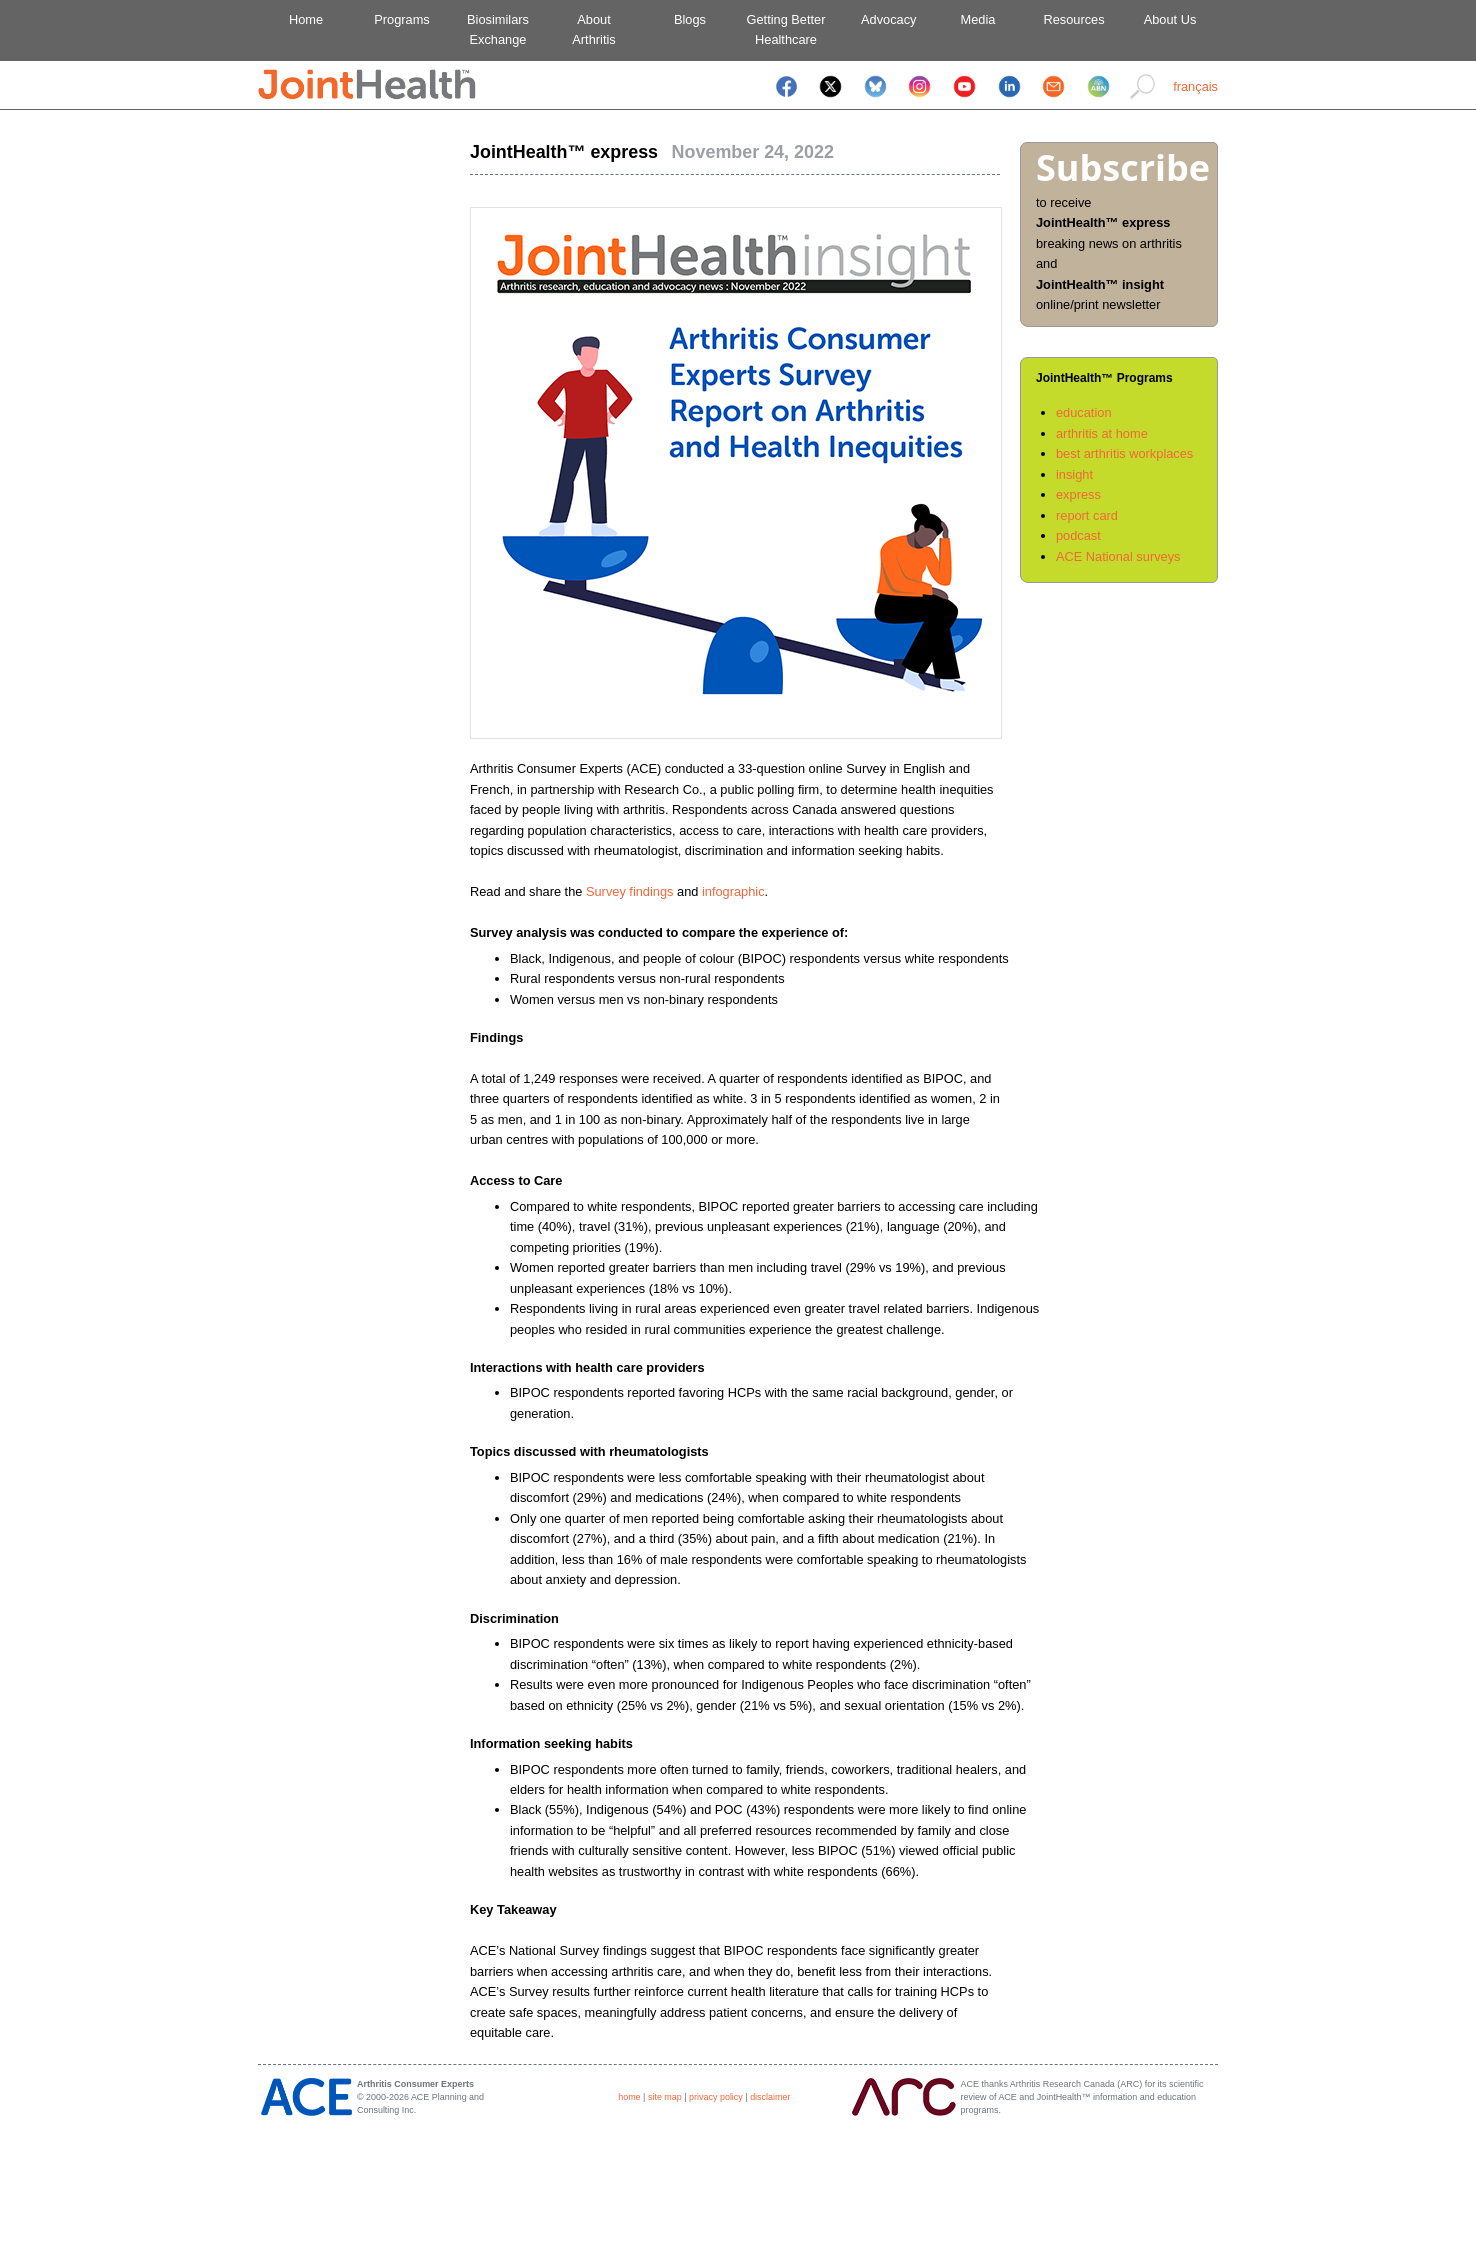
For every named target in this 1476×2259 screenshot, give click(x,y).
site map (665, 2097)
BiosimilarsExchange (498, 29)
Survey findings (630, 891)
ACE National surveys (1118, 556)
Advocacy (882, 19)
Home (306, 19)
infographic (733, 891)
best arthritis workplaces (1124, 453)
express (1078, 494)
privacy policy (716, 2097)
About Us (1170, 19)
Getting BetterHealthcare (786, 29)
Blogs (690, 19)
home (629, 2097)
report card (1087, 515)
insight (1074, 474)
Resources (1073, 19)
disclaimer (770, 2097)
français (1195, 86)
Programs (401, 19)
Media (978, 19)
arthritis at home (1102, 433)
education (1084, 412)
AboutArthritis (593, 29)
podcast (1078, 535)
